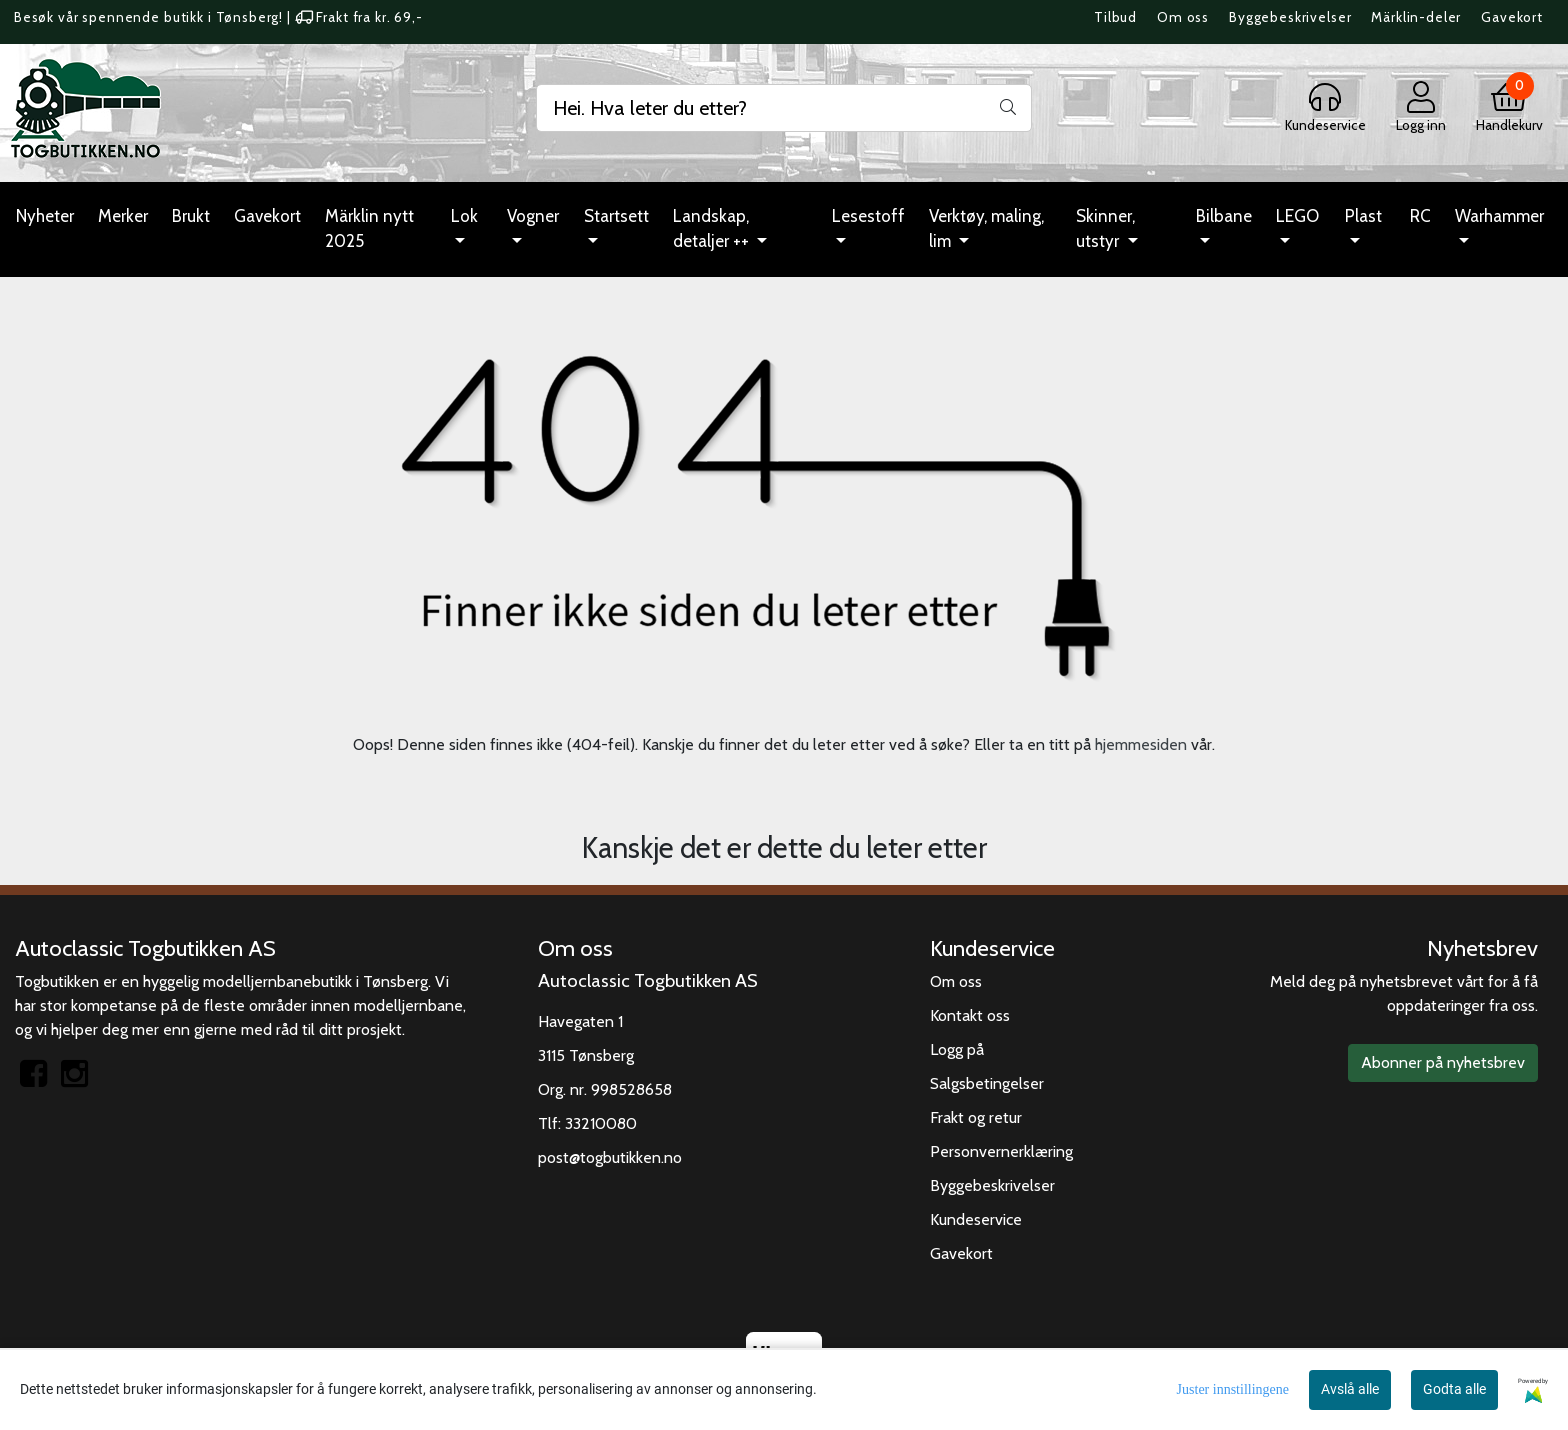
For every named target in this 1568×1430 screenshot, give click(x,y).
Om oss (1183, 17)
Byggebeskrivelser (1290, 17)
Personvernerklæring (1001, 1151)
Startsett (616, 216)
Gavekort (1512, 17)
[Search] (784, 108)
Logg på (957, 1049)
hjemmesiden (1141, 744)
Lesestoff (868, 216)
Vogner (533, 216)
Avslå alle (1350, 1389)
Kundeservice (976, 1219)
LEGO (1297, 216)
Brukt (191, 216)
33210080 (601, 1123)
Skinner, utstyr (1105, 229)
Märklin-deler (1416, 17)
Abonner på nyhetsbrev (1443, 1062)
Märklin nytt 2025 (369, 229)
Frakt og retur (976, 1117)
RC (1420, 216)
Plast (1363, 216)
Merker (123, 216)
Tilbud (1115, 17)
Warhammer (1499, 216)
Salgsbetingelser (987, 1083)
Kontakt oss (970, 1015)
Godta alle (1454, 1389)
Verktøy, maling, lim (986, 229)
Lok (464, 216)
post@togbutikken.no (610, 1157)
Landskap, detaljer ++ (713, 229)
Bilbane (1224, 216)
